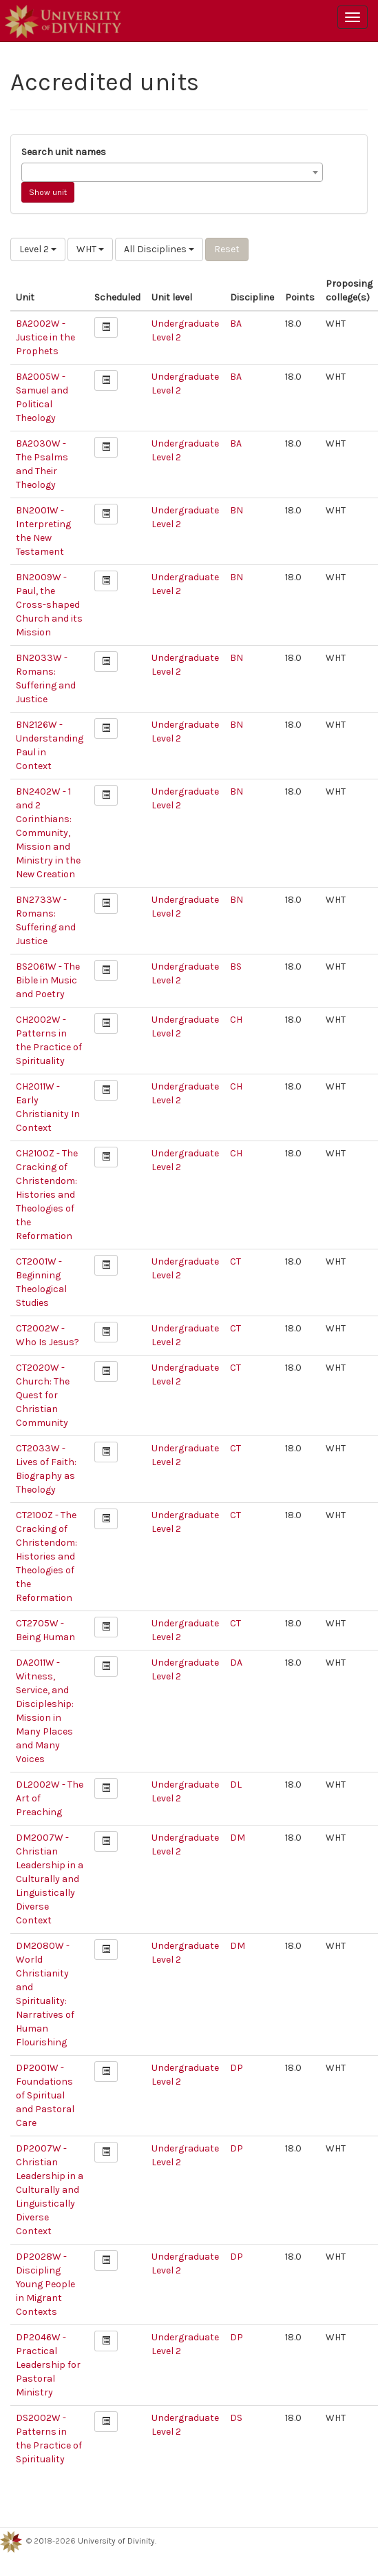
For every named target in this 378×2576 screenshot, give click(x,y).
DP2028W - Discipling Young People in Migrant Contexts (45, 2284)
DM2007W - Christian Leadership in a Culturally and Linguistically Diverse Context (49, 1879)
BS (236, 966)
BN (236, 510)
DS (236, 2418)
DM (237, 1837)
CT (235, 1261)
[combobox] (172, 172)
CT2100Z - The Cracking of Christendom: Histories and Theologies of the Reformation (46, 1556)
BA (236, 323)
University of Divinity (116, 2541)
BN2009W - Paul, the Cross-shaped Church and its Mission (49, 604)
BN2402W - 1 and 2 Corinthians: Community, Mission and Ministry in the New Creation (48, 833)
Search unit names (63, 152)
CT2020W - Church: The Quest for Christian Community (43, 1395)
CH (236, 1019)
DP (236, 2068)
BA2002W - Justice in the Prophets (45, 337)
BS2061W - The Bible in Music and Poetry (48, 980)
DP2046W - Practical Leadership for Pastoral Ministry (48, 2364)
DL (236, 1784)
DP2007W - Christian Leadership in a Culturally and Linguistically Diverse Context (49, 2190)
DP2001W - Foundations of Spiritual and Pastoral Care (45, 2095)
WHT (90, 249)
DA (236, 1662)
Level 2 (37, 249)
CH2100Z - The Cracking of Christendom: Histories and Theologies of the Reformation (47, 1194)
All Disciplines (159, 249)
